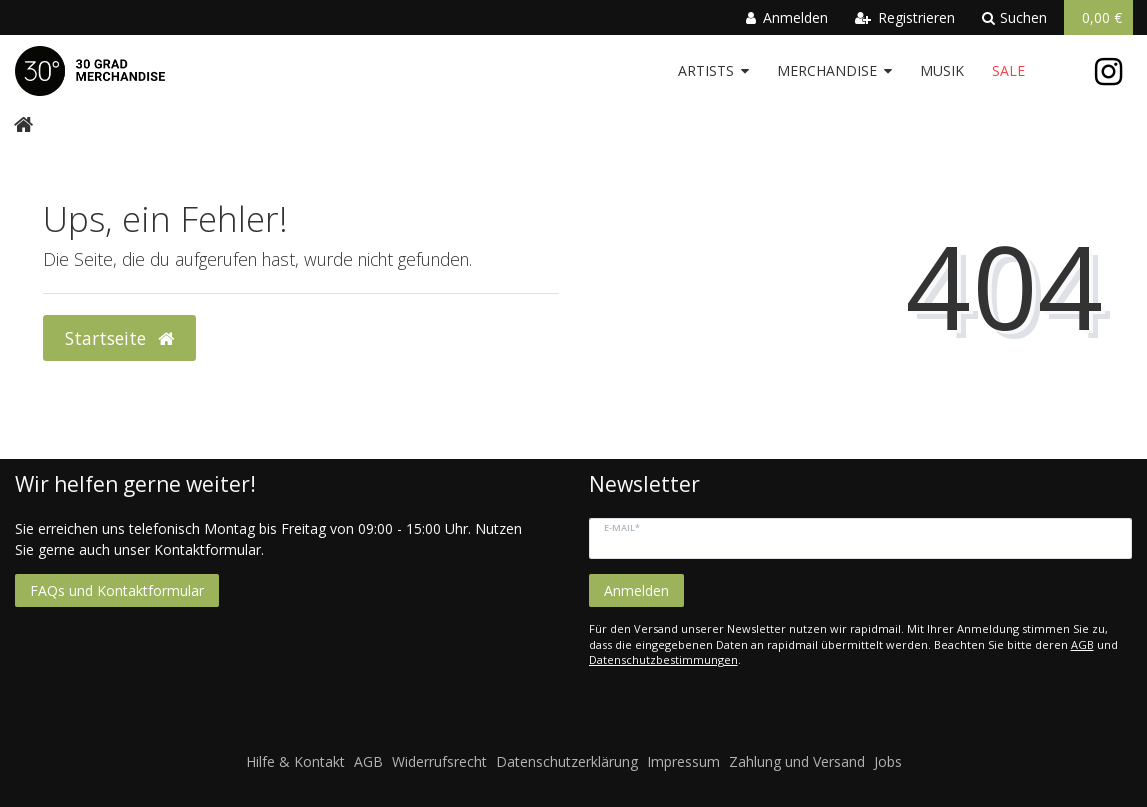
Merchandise (827, 70)
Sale (1008, 70)
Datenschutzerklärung (567, 761)
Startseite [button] (119, 338)
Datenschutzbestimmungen (663, 659)
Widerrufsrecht (439, 761)
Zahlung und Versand (797, 761)
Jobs (888, 761)
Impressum (683, 761)
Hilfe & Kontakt (295, 761)
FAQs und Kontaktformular (117, 590)
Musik (942, 70)
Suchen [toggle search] (1014, 17)
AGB (1082, 644)
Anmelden (636, 590)
